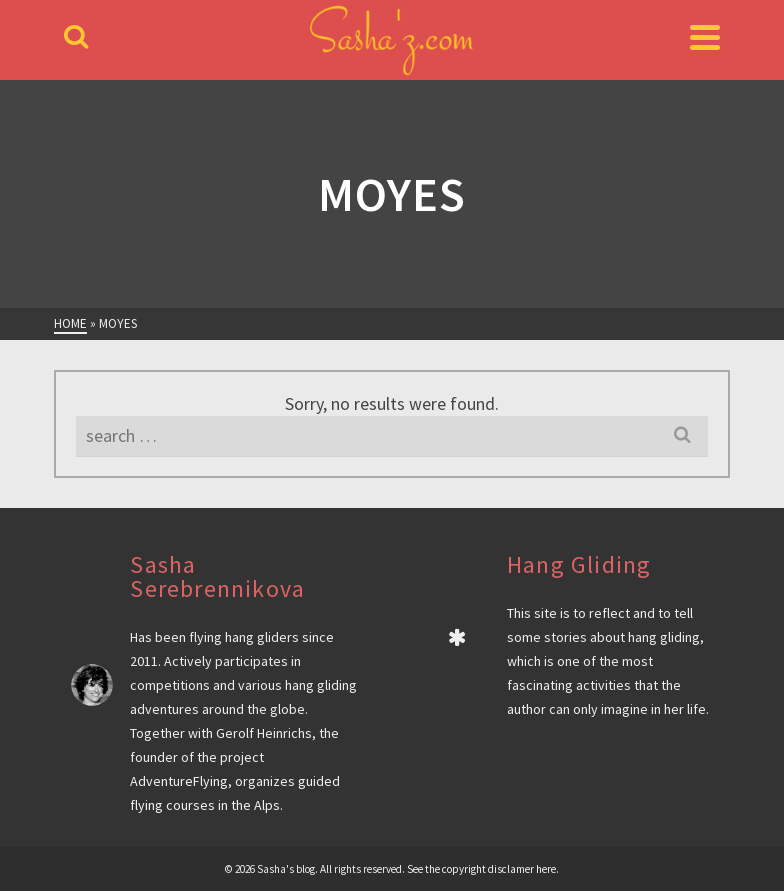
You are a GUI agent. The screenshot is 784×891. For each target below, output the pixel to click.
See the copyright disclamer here (481, 869)
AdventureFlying (179, 781)
